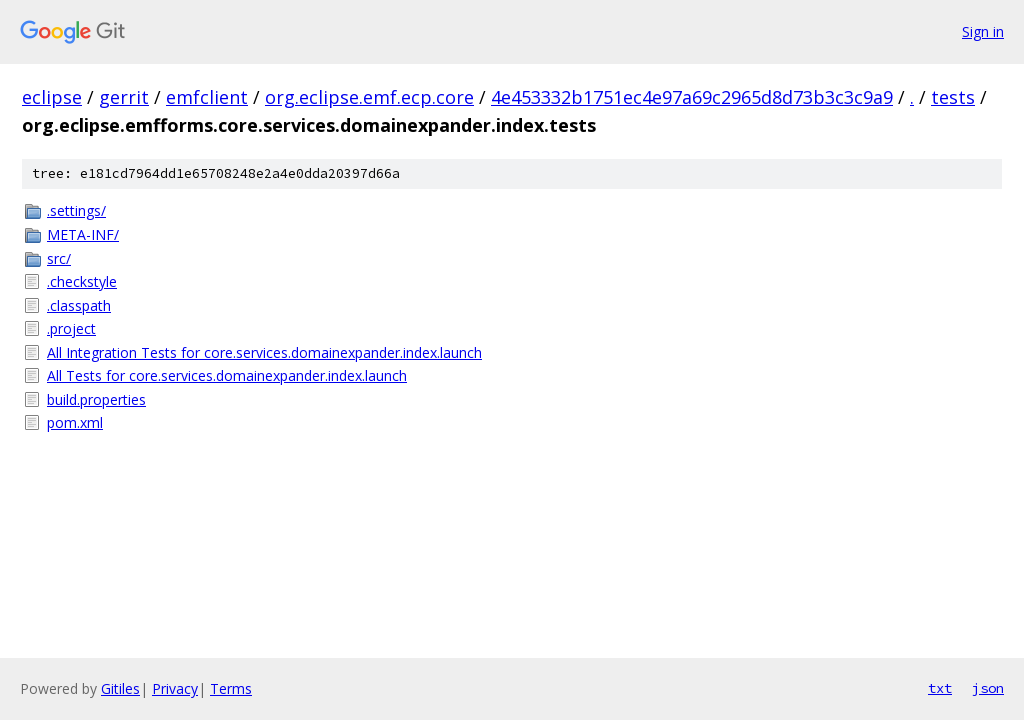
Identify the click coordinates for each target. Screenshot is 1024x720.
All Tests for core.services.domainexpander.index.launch (227, 375)
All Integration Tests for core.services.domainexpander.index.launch (264, 352)
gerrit (124, 97)
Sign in (983, 31)
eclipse (52, 97)
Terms (231, 688)
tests (953, 97)
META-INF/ (83, 234)
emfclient (207, 97)
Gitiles (120, 688)
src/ (59, 258)
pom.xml (75, 422)
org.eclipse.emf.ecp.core (369, 97)
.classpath (79, 305)
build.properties (96, 399)
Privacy (175, 688)
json (988, 688)
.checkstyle (82, 281)
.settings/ (76, 210)
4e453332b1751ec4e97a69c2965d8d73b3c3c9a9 (692, 97)
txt (940, 688)
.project (71, 328)
